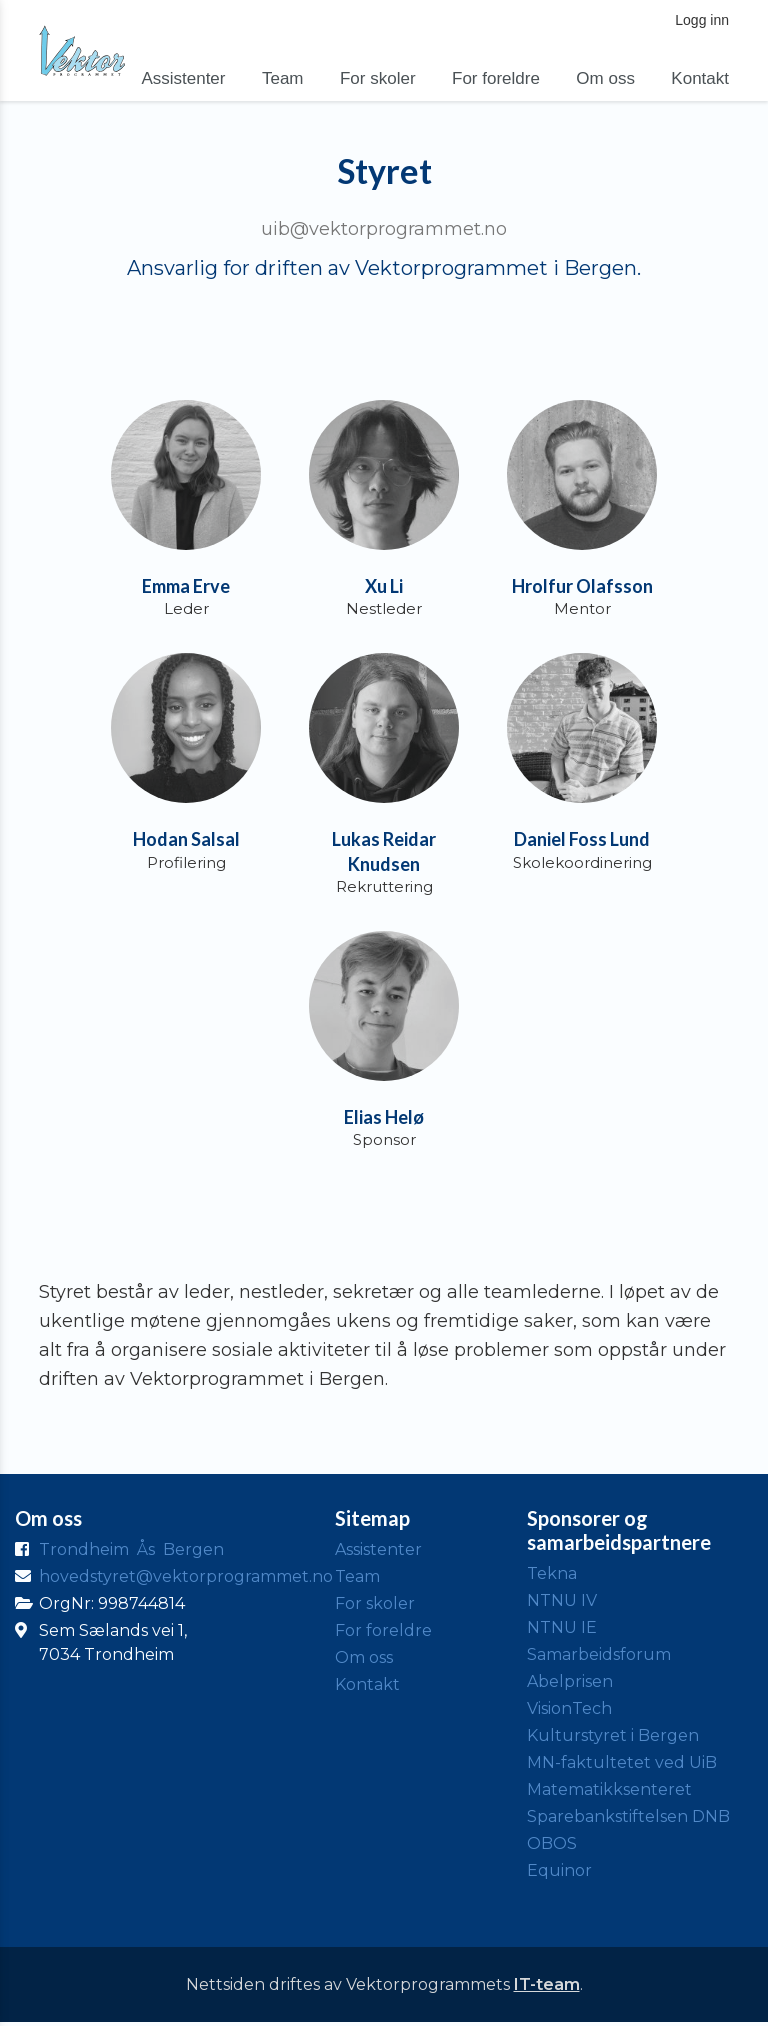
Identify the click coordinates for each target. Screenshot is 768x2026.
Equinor (559, 1873)
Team (283, 78)
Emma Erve (186, 587)
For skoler (378, 78)
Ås (146, 1552)
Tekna (552, 1576)
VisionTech (569, 1711)
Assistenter (183, 78)
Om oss (605, 78)
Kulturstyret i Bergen (613, 1738)
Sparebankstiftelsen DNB (628, 1819)
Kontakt (700, 78)
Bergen (193, 1552)
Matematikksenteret (609, 1792)
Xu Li (384, 587)
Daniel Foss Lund (582, 841)
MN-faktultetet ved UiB (622, 1765)
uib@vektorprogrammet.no (384, 229)
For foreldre (496, 78)
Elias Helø (384, 1121)
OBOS (552, 1846)
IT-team (547, 1987)
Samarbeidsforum (599, 1657)
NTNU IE (562, 1630)
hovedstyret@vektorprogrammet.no (186, 1579)
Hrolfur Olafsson (582, 587)
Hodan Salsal (186, 841)
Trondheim (84, 1552)
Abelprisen (570, 1684)
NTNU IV (562, 1603)
